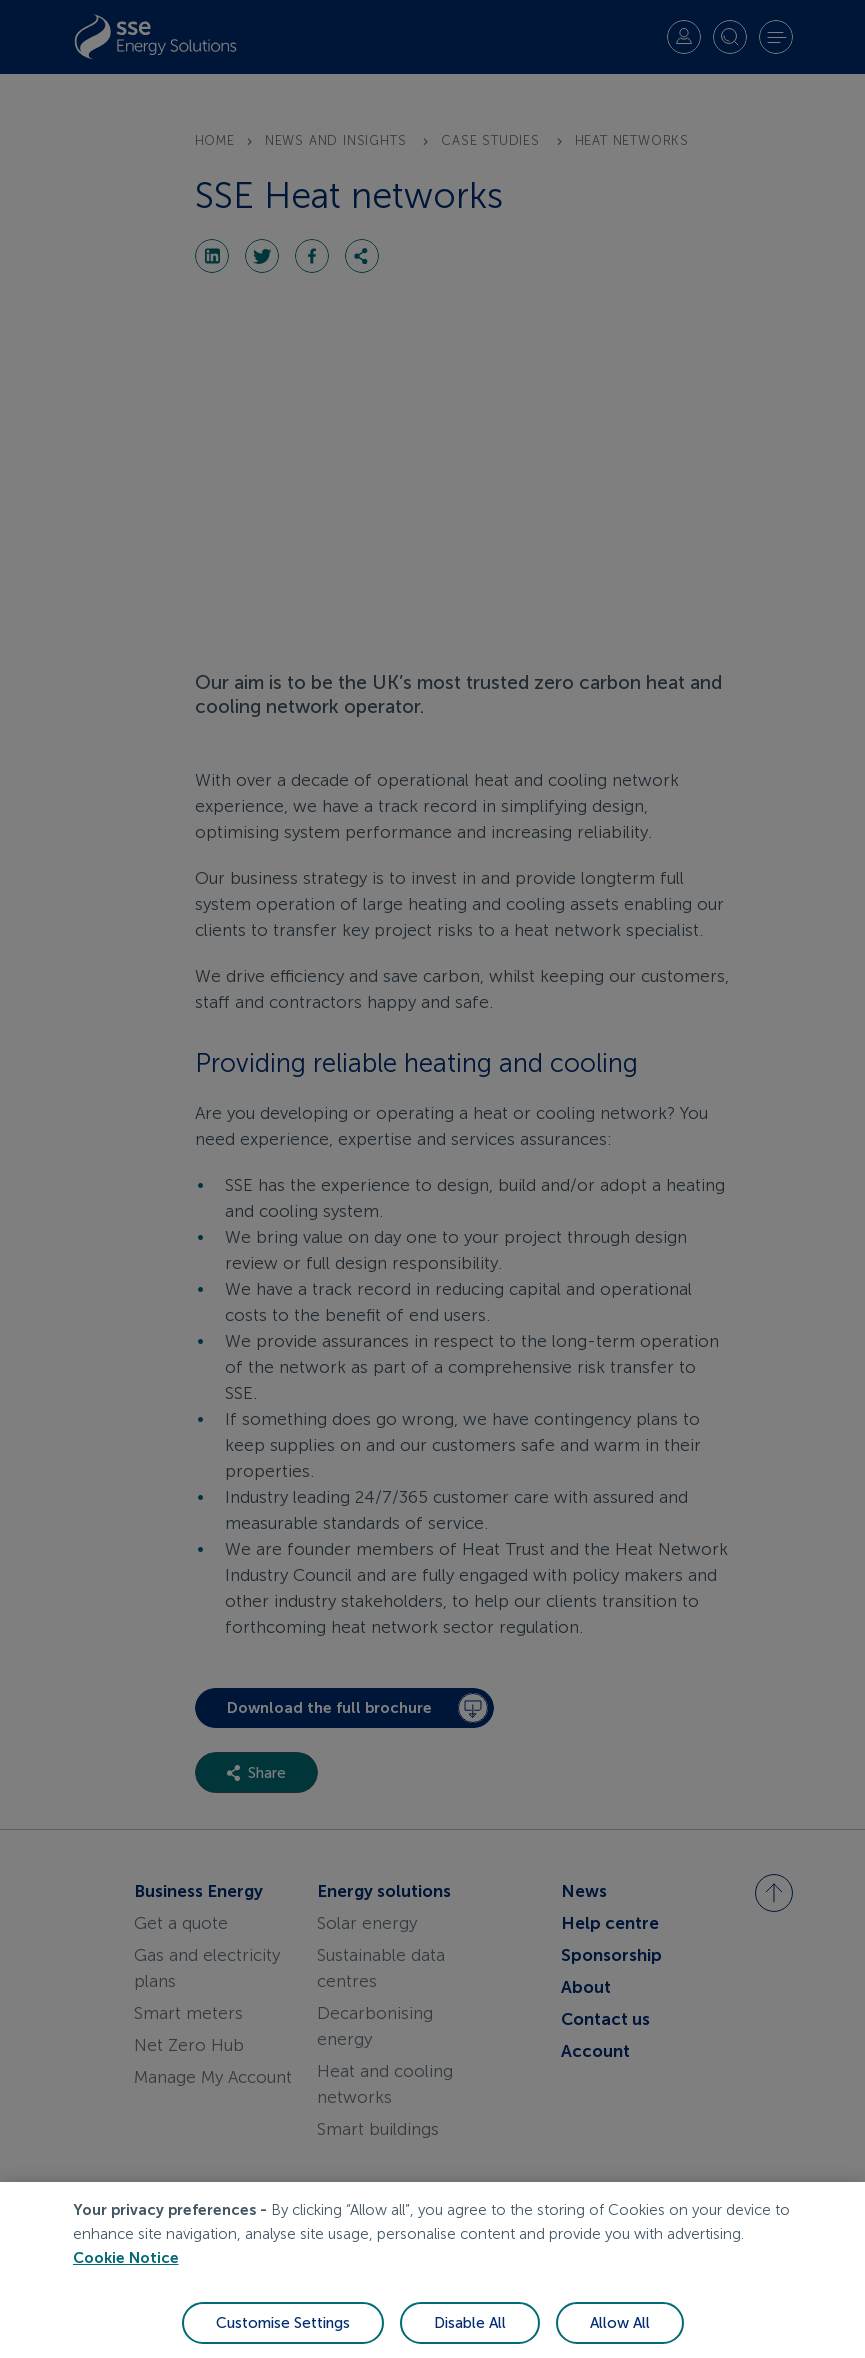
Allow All (620, 2336)
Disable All (470, 2336)
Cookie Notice (126, 2271)
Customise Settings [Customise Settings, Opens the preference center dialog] (283, 2336)
